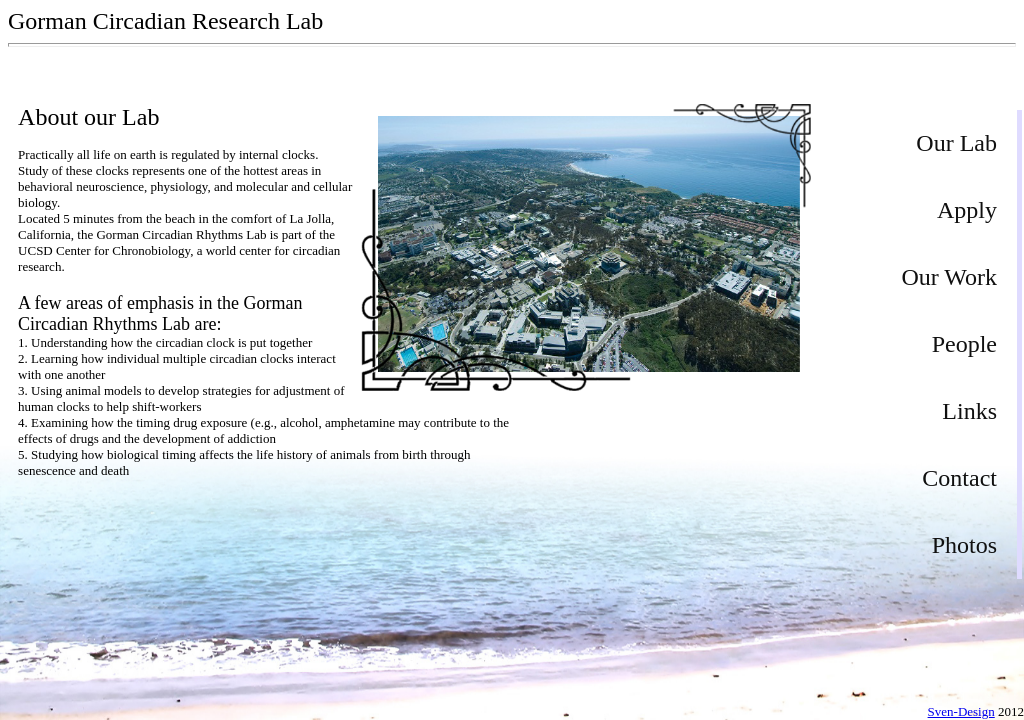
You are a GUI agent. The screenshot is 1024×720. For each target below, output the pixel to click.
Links (969, 411)
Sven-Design (961, 711)
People (964, 344)
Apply (967, 210)
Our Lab (956, 143)
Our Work (949, 277)
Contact (959, 478)
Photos (964, 545)
